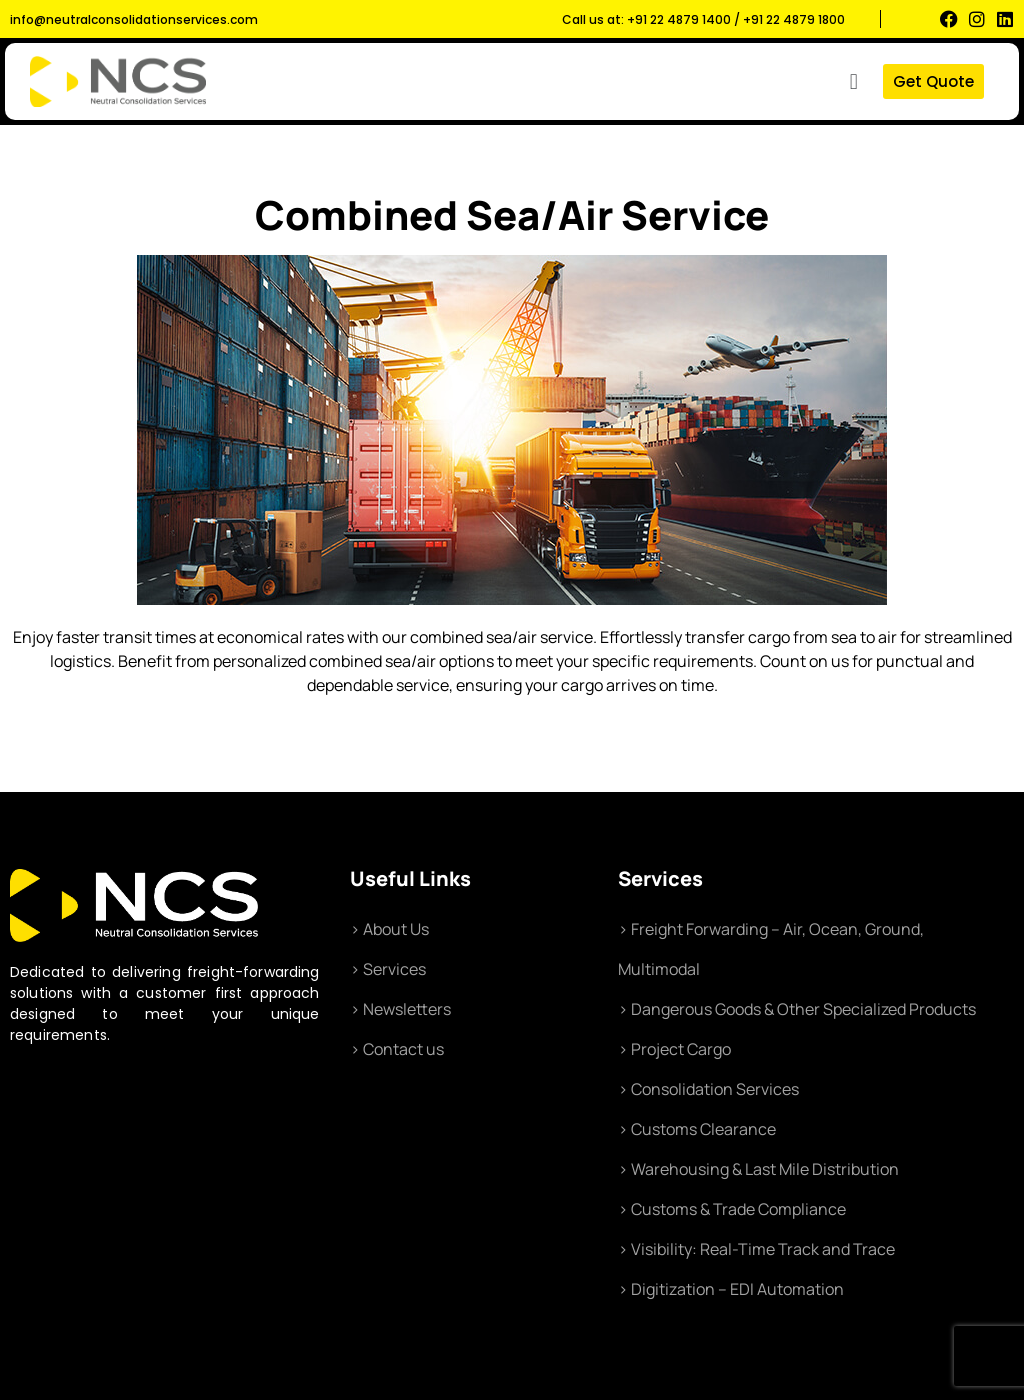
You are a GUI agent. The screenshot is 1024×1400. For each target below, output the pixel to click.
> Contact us (397, 1049)
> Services (388, 969)
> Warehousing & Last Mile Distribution (758, 1169)
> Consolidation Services (708, 1089)
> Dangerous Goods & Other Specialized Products (797, 1009)
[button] (853, 81)
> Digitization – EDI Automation (731, 1289)
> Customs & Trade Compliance (732, 1209)
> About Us (389, 929)
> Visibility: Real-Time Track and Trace (756, 1249)
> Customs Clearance (697, 1129)
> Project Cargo (674, 1049)
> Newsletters (400, 1009)
